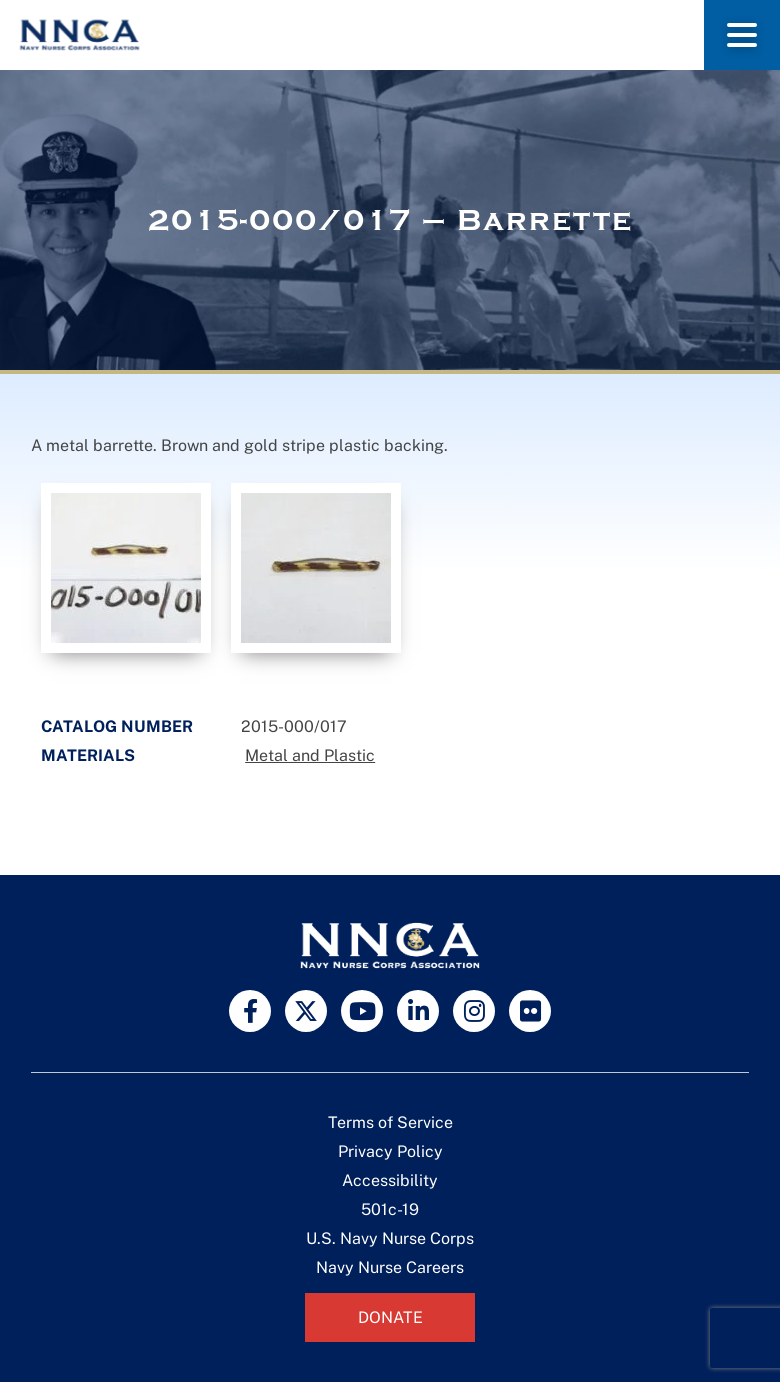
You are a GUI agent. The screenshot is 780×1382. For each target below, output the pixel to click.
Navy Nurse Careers (390, 1267)
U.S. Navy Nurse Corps (390, 1238)
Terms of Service (390, 1122)
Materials (88, 755)
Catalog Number (117, 726)
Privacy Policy (390, 1151)
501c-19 (390, 1209)
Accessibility (390, 1180)
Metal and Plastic (310, 755)
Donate (390, 1317)
